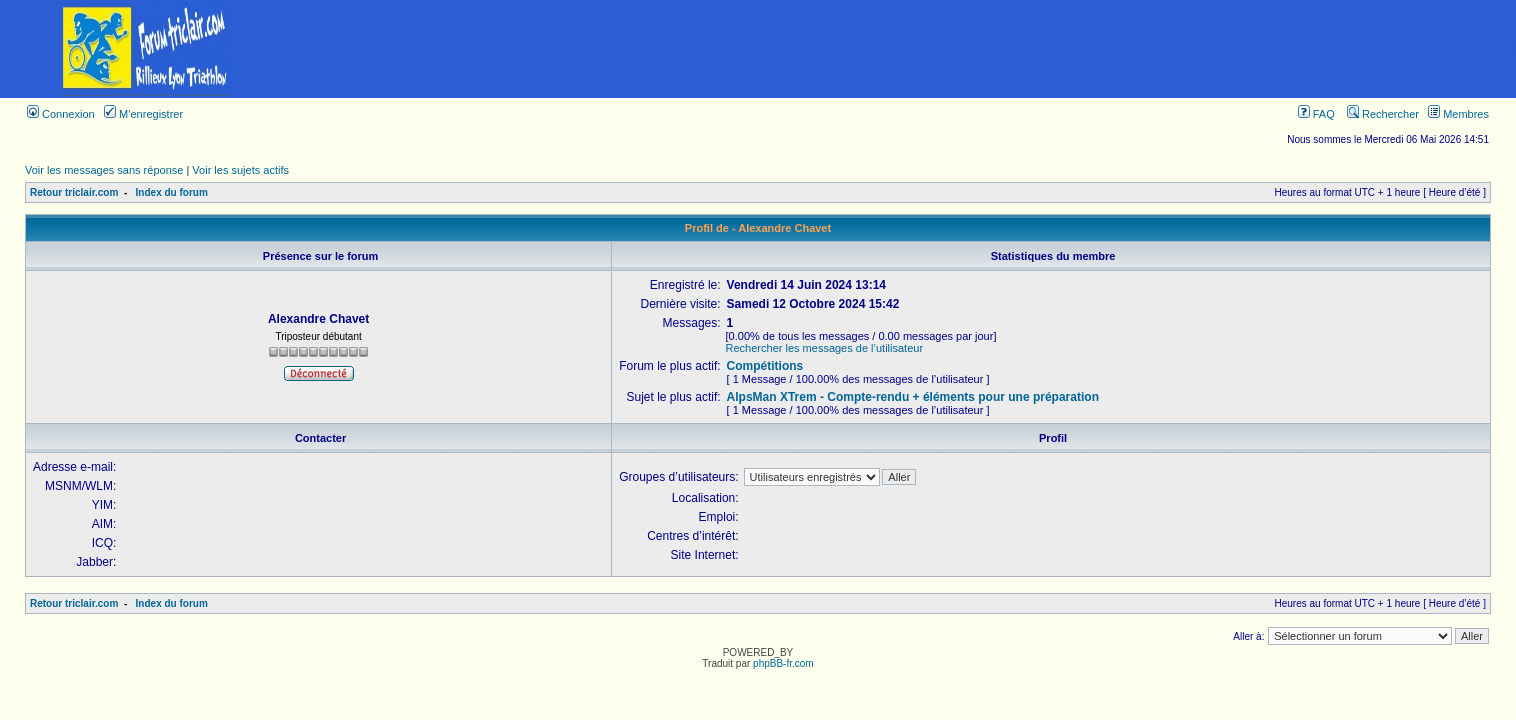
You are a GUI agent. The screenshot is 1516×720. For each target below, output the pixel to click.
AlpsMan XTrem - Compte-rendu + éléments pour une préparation (913, 397)
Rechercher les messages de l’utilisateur (824, 348)
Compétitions (765, 366)
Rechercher (1383, 114)
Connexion (61, 114)
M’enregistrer (143, 114)
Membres (1458, 114)
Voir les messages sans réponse (104, 170)
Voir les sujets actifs (240, 170)
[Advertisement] (904, 49)
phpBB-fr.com (783, 663)
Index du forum (172, 192)
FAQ (1316, 114)
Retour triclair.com (74, 192)
